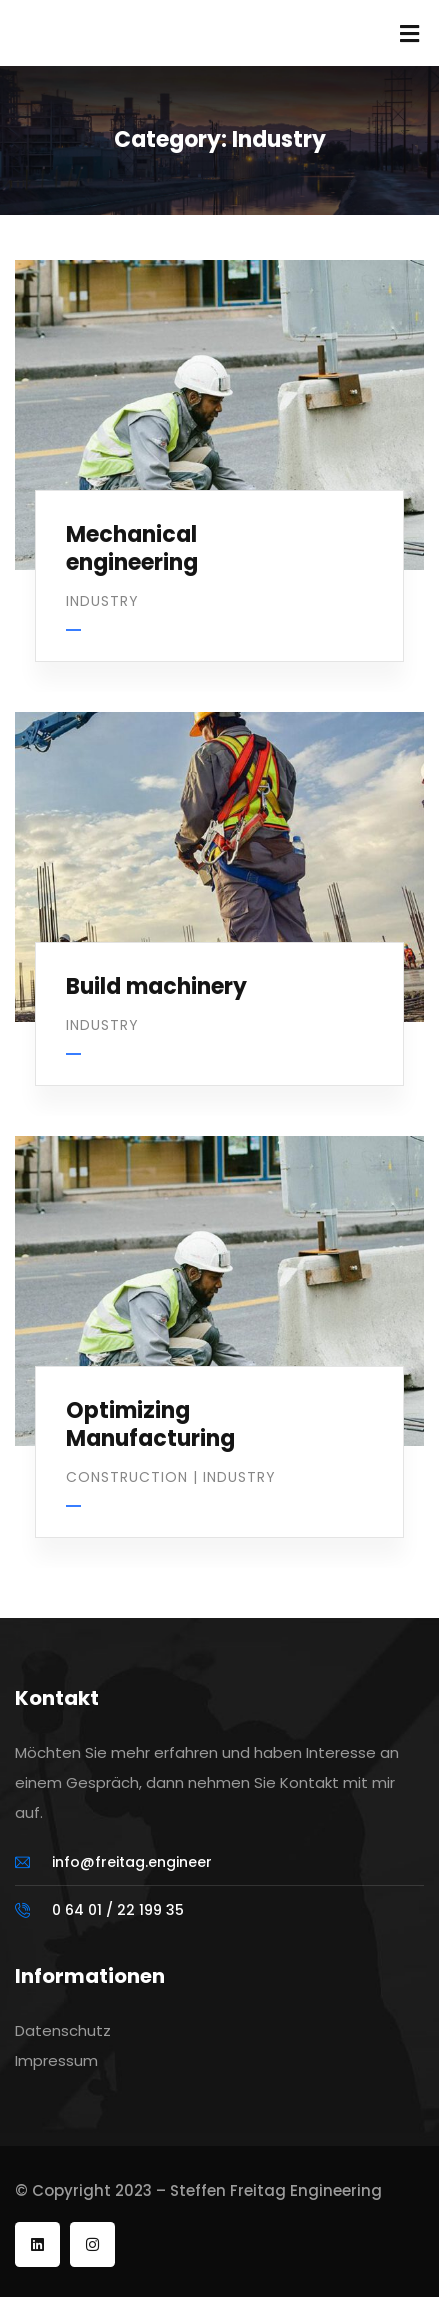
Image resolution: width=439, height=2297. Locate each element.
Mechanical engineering (132, 549)
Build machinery (156, 986)
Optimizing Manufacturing (150, 1425)
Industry (102, 601)
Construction (127, 1477)
